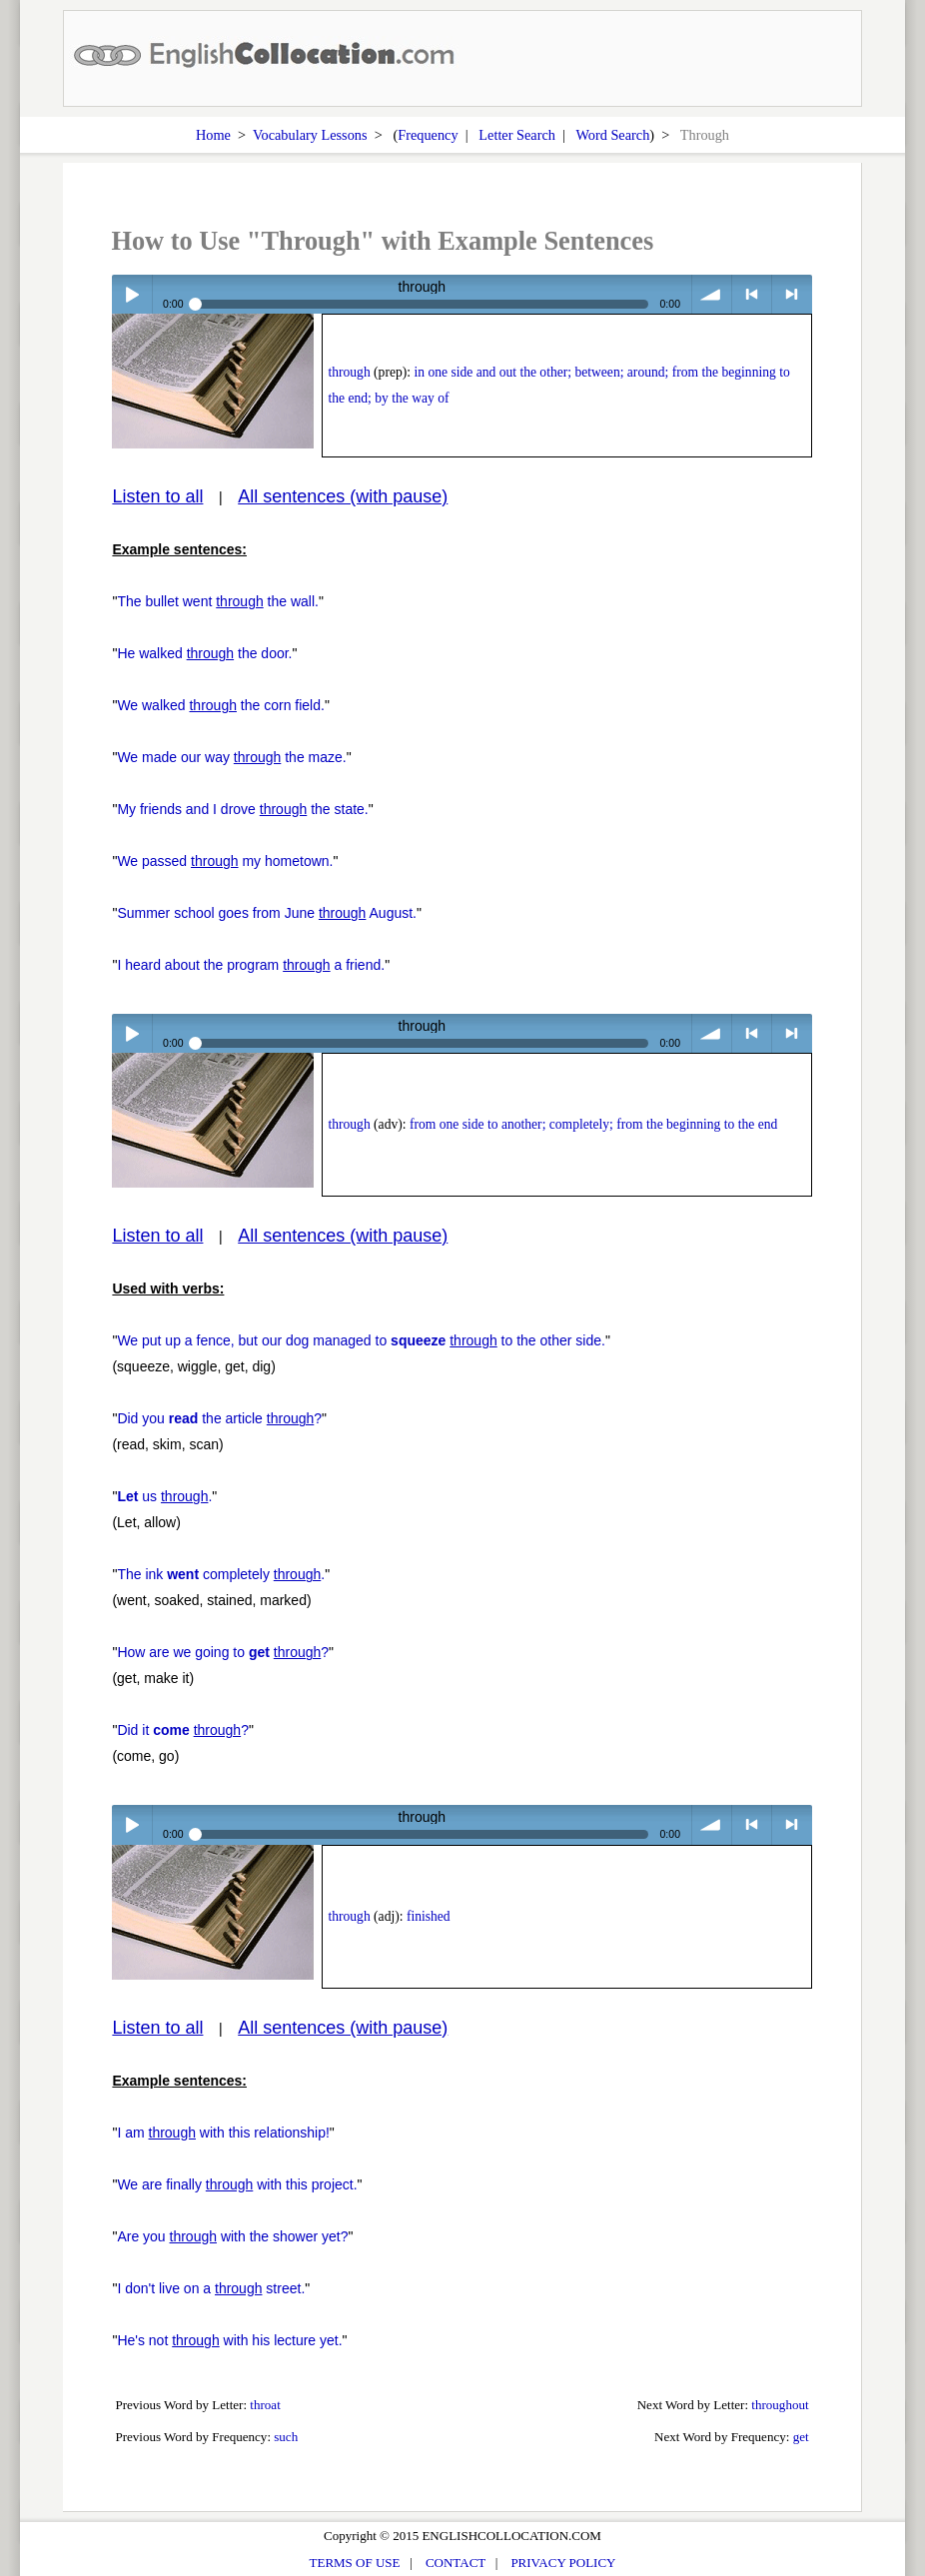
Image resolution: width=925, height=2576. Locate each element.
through (349, 372)
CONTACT (455, 2562)
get (801, 2436)
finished (429, 1916)
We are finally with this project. (237, 2184)
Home (213, 135)
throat (265, 2404)
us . (164, 1496)
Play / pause (131, 294)
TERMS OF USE (355, 2562)
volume (711, 294)
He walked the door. (204, 653)
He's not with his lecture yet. (229, 2340)
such (286, 2436)
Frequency (428, 135)
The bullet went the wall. (218, 601)
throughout (779, 2404)
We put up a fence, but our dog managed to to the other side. (361, 1340)
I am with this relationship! (223, 2133)
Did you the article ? (219, 1418)
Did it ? (183, 1730)
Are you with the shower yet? (232, 2236)
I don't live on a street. (211, 2288)
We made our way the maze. (231, 757)
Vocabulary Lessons (310, 135)
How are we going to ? (223, 1652)
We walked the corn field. (221, 705)
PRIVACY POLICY (562, 2562)
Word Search (612, 135)
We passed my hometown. (225, 861)
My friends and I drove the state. (242, 809)
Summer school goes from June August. (267, 913)
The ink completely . (221, 1574)
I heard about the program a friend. (251, 965)
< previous (751, 294)
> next (791, 294)
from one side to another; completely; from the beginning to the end (593, 1124)
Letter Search (516, 135)
